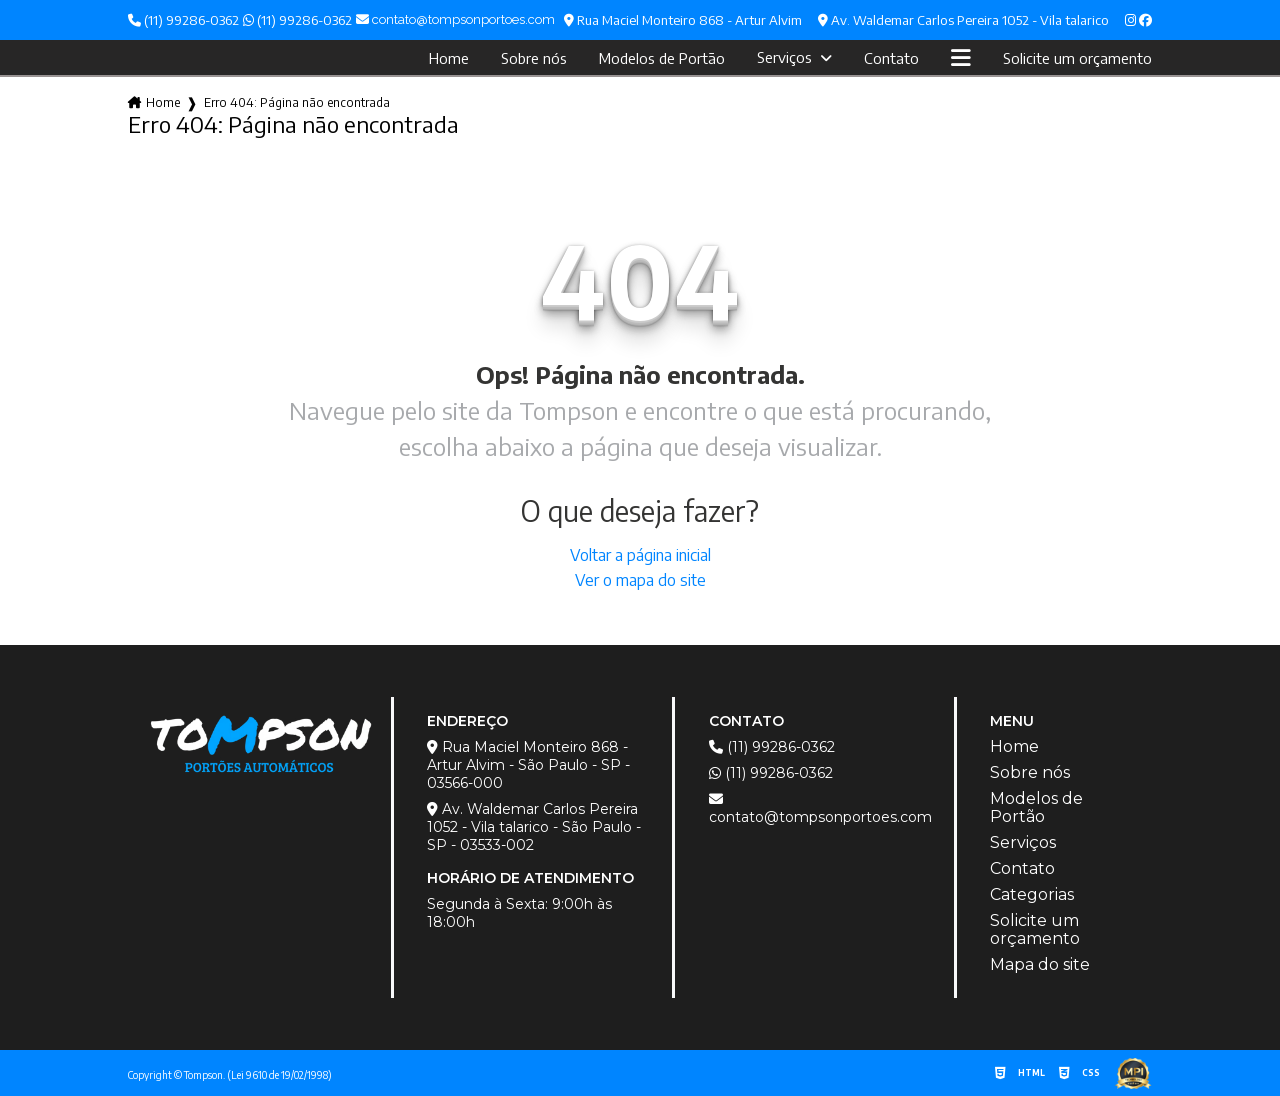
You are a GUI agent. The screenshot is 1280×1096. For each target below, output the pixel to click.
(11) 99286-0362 (183, 20)
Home (449, 58)
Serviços (786, 57)
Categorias (1032, 895)
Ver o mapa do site (640, 580)
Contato (891, 58)
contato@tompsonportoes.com (820, 809)
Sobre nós (534, 58)
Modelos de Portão (662, 58)
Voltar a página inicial (640, 555)
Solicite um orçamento (1077, 58)
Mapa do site (1040, 965)
